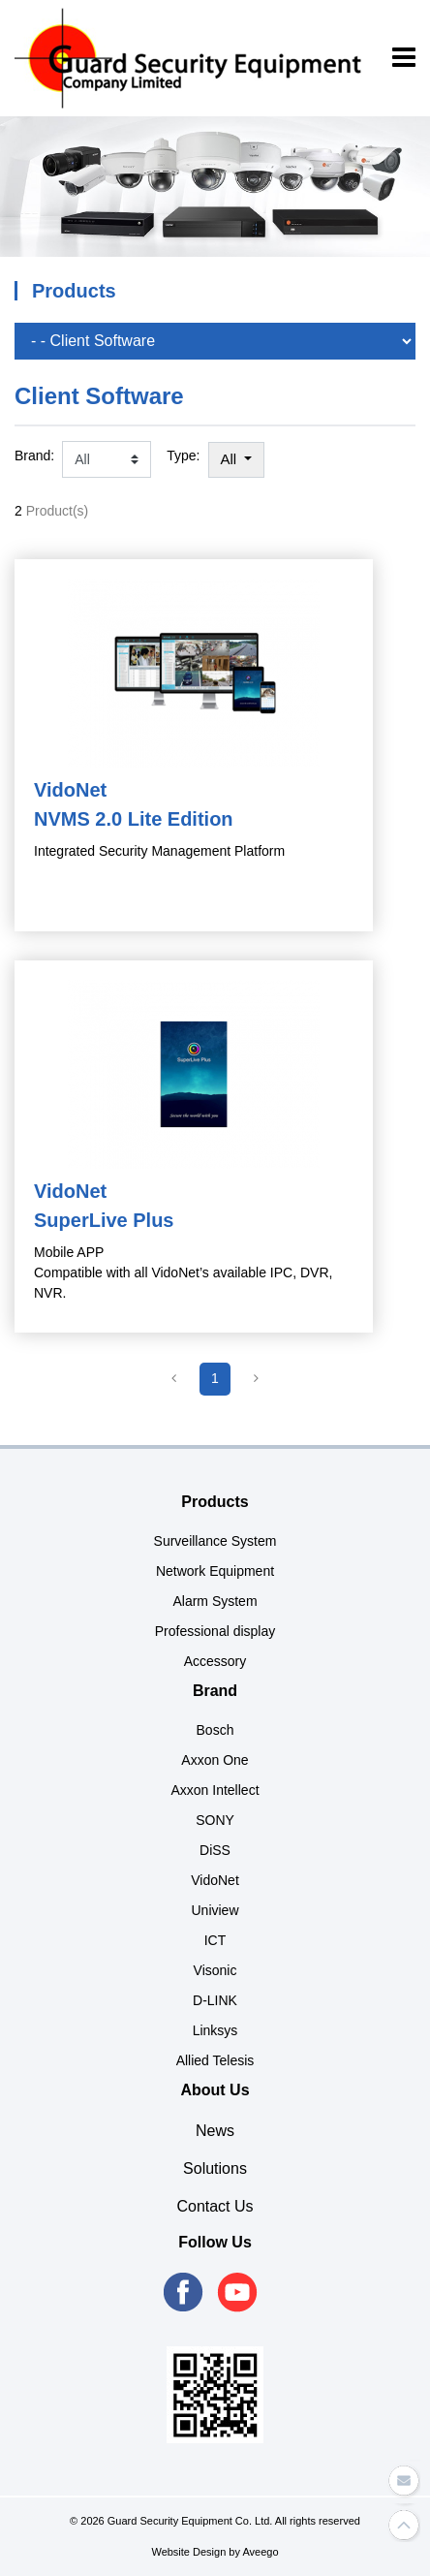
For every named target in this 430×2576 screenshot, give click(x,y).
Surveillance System (215, 1541)
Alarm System (214, 1601)
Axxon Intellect (214, 1790)
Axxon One (214, 1760)
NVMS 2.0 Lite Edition (133, 819)
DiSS (215, 1850)
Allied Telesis (215, 2060)
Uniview (214, 1910)
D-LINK (215, 2000)
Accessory (215, 1661)
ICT (215, 1940)
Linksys (215, 2030)
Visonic (215, 1970)
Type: (183, 455)
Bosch (215, 1730)
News (215, 2130)
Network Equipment (215, 1571)
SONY (215, 1820)
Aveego (260, 2552)
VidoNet (215, 1880)
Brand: (34, 455)
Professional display (215, 1631)
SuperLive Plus (104, 1220)
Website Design (188, 2552)
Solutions (215, 2168)
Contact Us (214, 2206)
